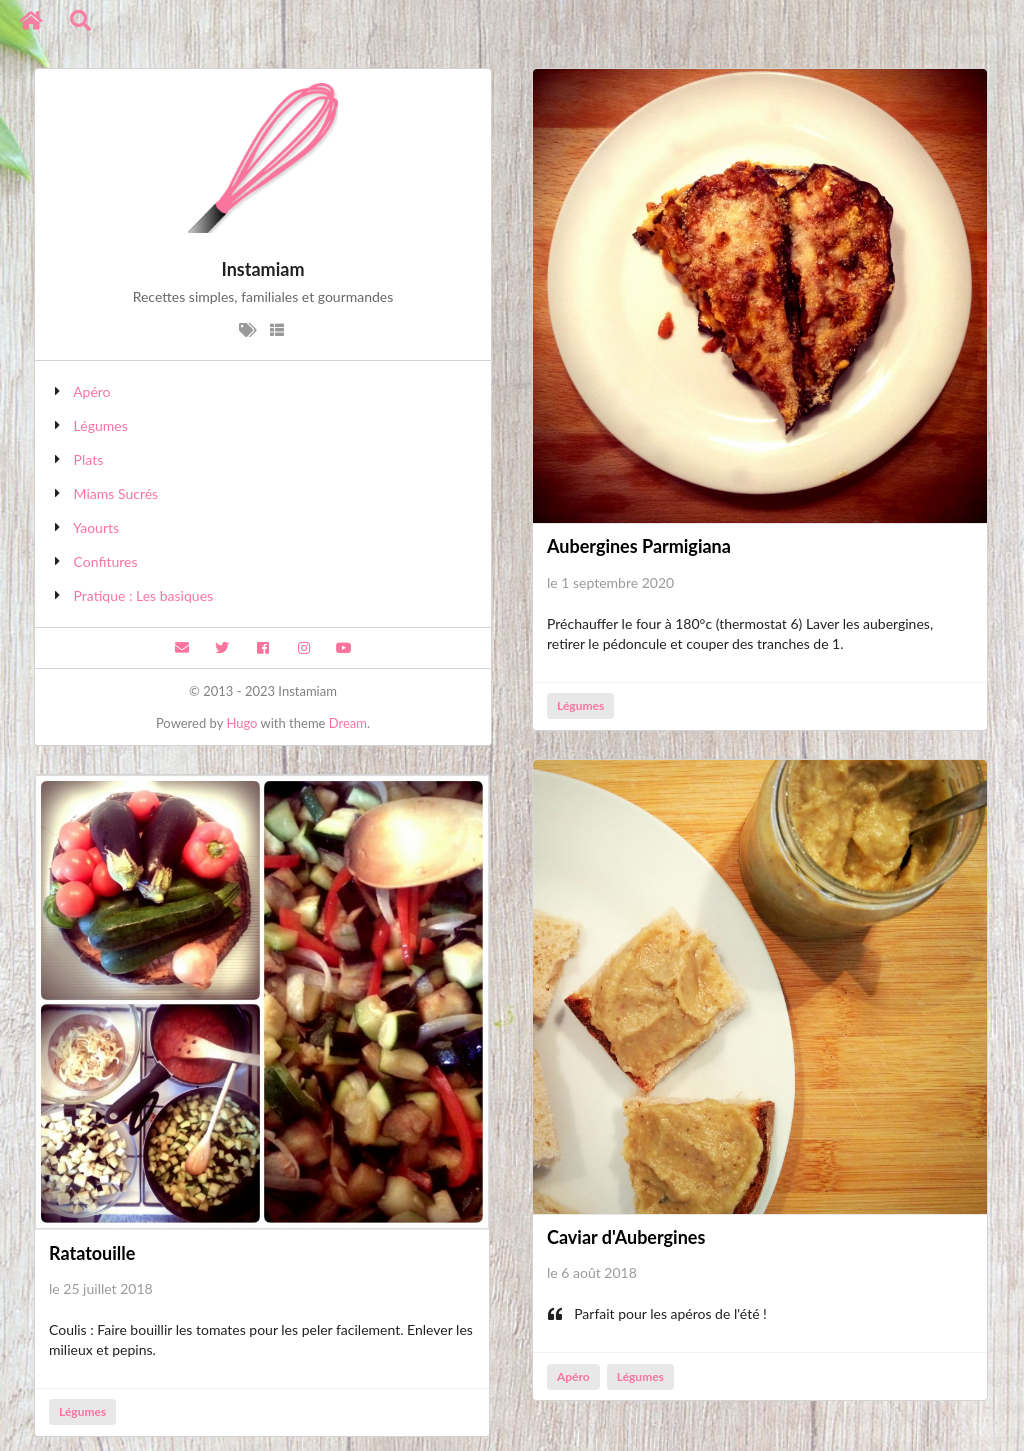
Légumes (101, 425)
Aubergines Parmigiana (639, 546)
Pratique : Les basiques (144, 595)
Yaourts (96, 527)
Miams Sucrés (116, 493)
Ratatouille (92, 1253)
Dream (348, 723)
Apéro (91, 391)
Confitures (106, 561)
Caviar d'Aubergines (626, 1237)
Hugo (241, 723)
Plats (89, 459)
